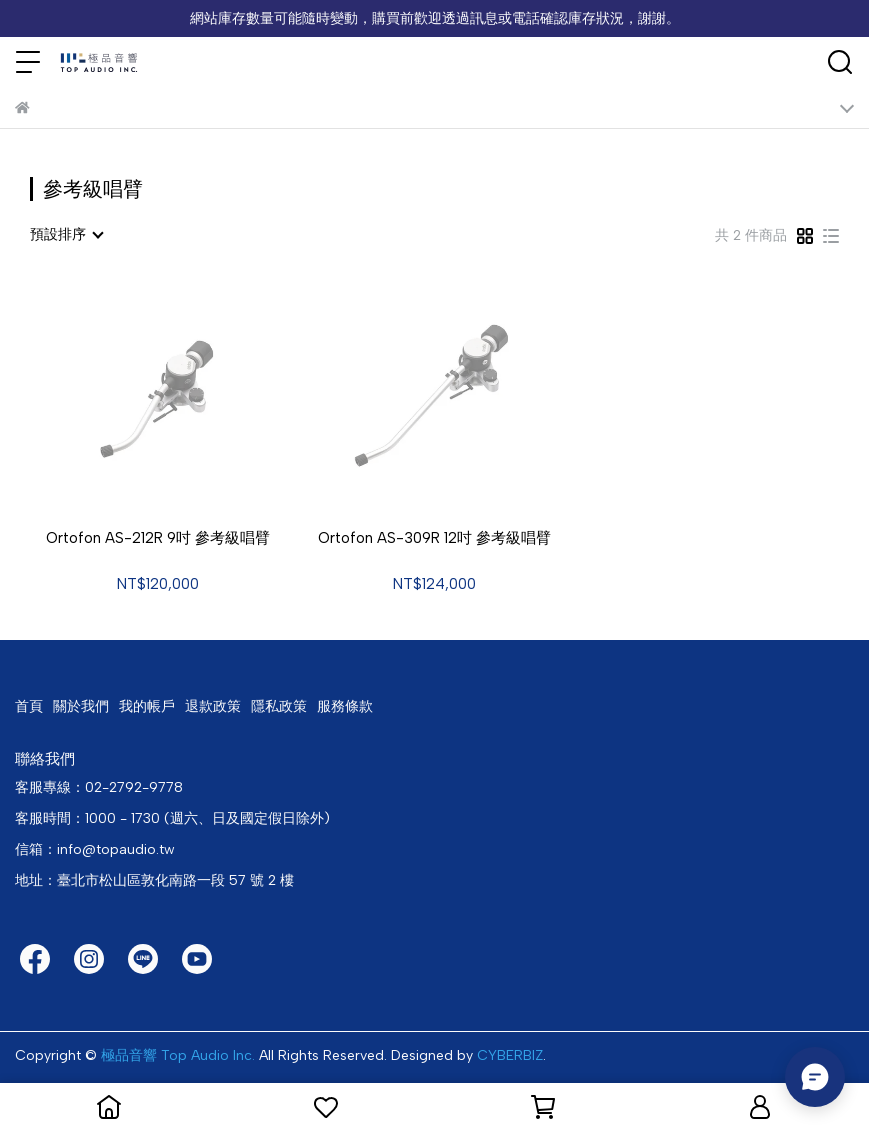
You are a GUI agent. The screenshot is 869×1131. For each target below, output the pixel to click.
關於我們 (81, 706)
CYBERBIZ (510, 1055)
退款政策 (213, 706)
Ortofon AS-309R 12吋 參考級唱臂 (434, 538)
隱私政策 (279, 706)
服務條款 (345, 706)
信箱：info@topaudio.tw (95, 849)
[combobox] (66, 235)
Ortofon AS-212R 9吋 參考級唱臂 (158, 538)
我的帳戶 (147, 706)
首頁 (29, 706)
